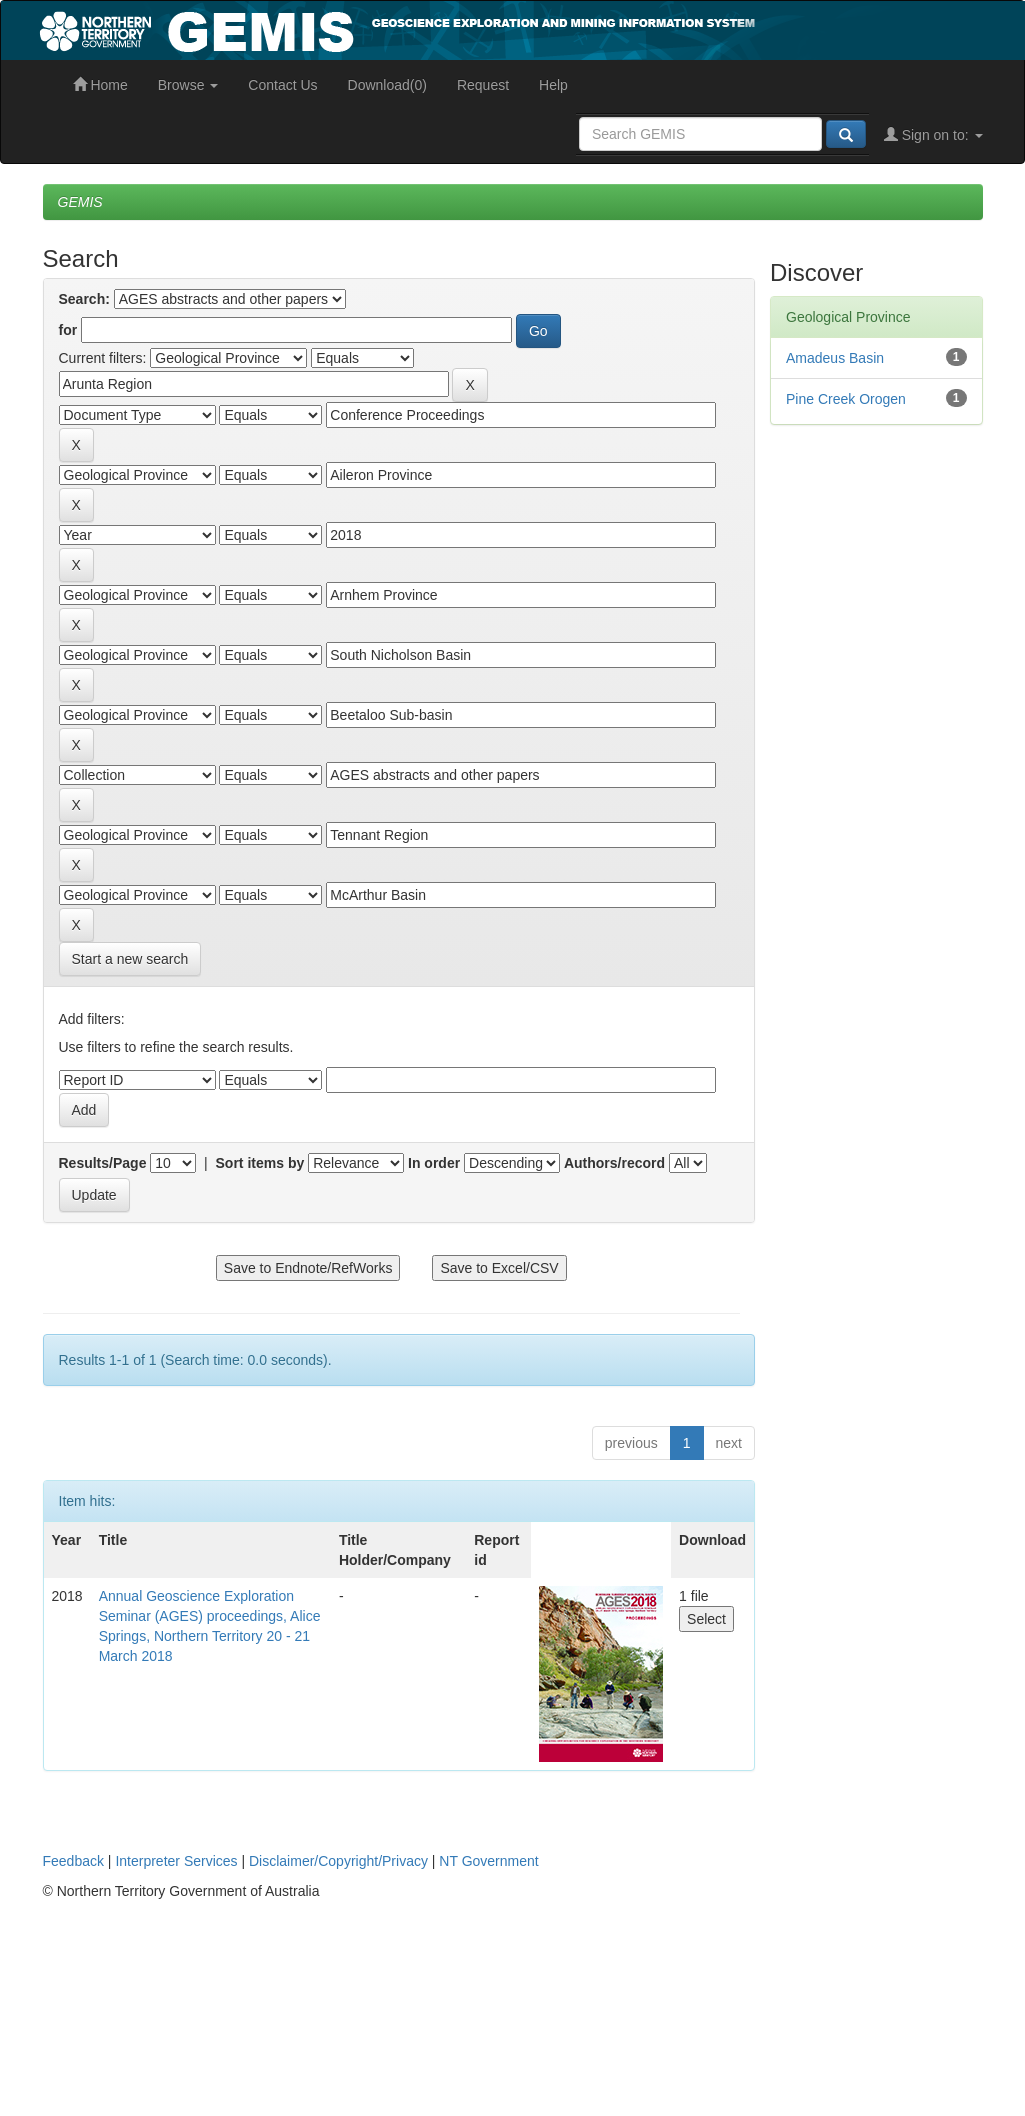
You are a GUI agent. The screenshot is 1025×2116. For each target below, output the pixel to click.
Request (483, 85)
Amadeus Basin (835, 358)
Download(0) (387, 85)
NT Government (488, 1861)
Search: (84, 299)
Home (100, 85)
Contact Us (282, 85)
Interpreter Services (176, 1861)
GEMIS (80, 202)
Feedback (73, 1861)
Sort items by (260, 1163)
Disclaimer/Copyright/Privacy (338, 1861)
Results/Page (103, 1163)
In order (434, 1163)
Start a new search (130, 959)
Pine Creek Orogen (846, 399)
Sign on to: (933, 135)
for (68, 330)
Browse (188, 85)
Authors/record (614, 1163)
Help (553, 85)
